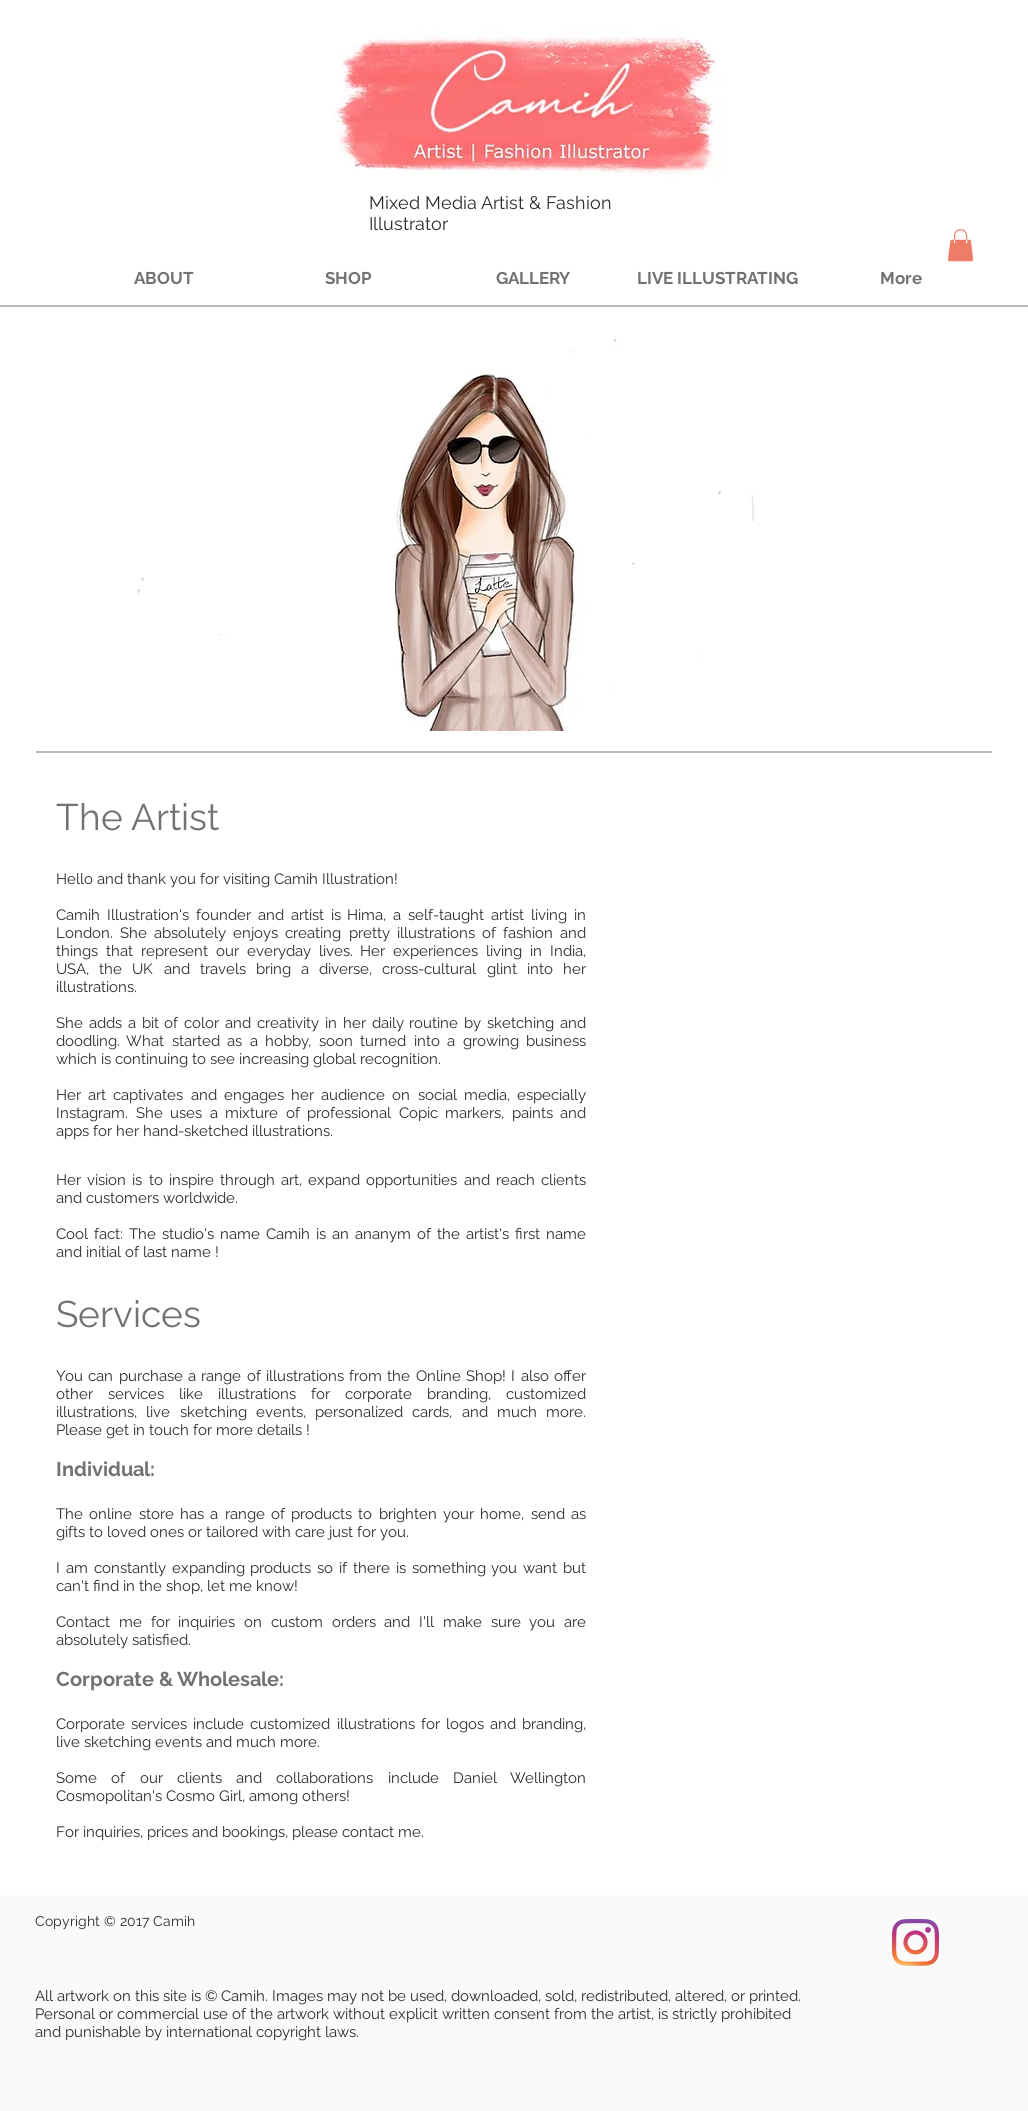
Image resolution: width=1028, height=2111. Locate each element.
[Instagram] (915, 1942)
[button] (960, 245)
